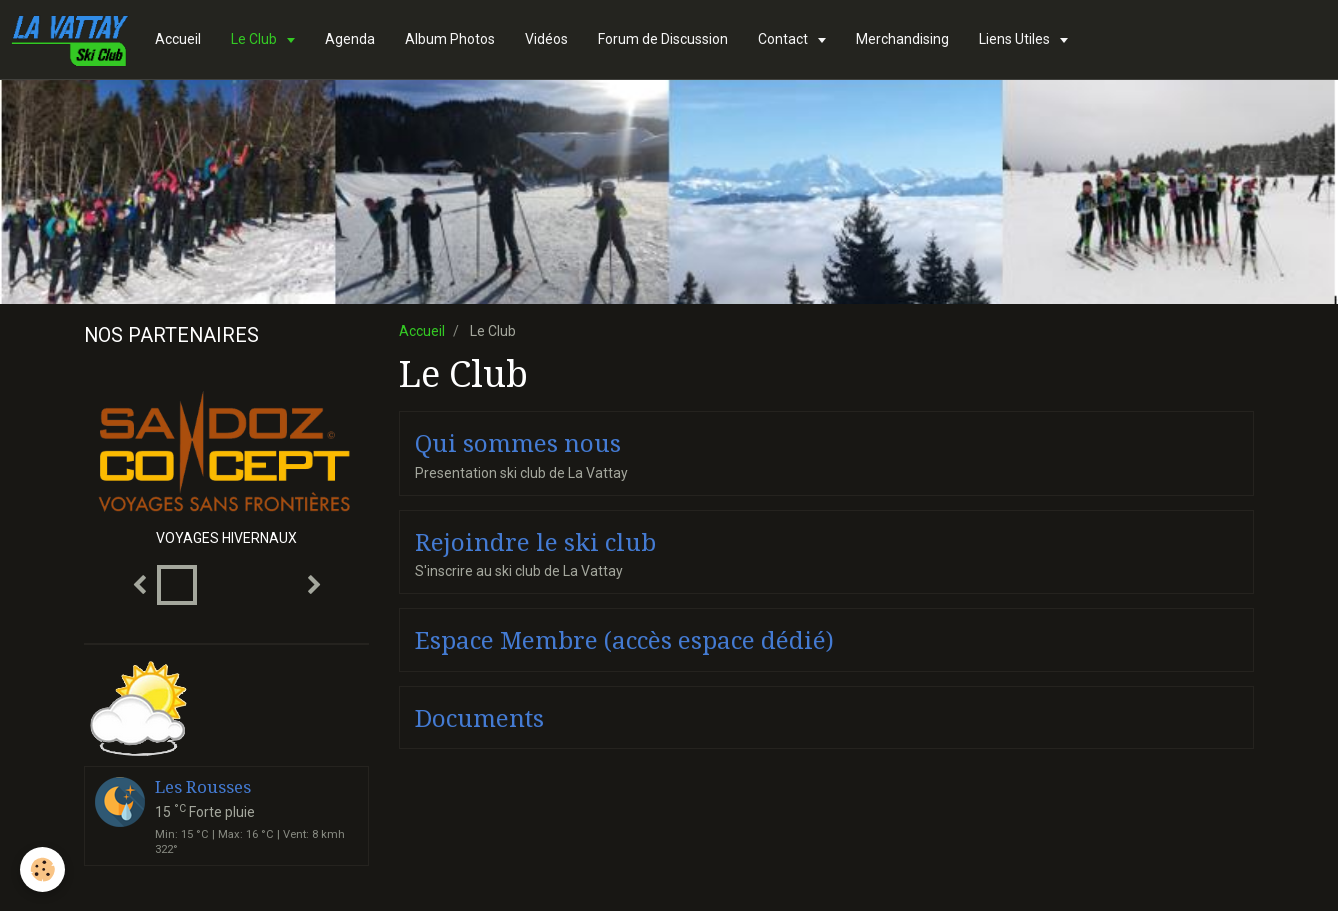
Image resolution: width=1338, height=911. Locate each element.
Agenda (350, 39)
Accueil (178, 39)
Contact (784, 39)
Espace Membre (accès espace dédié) (624, 641)
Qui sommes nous (518, 444)
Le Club (255, 39)
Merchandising (902, 39)
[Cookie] (42, 869)
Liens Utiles (1016, 39)
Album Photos (450, 39)
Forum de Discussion (663, 39)
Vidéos (546, 39)
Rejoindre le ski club (535, 542)
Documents (479, 718)
